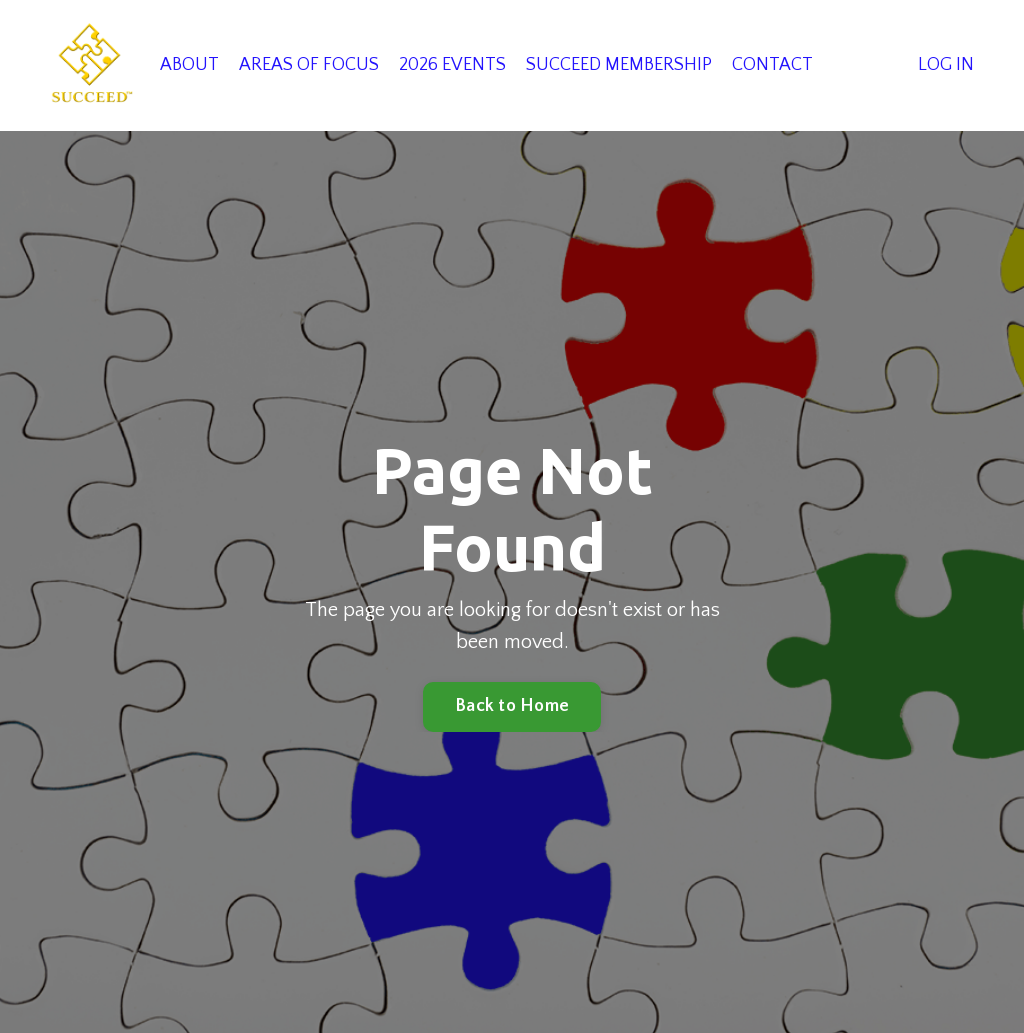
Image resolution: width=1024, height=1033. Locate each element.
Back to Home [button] (512, 706)
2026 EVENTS (452, 65)
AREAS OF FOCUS (309, 65)
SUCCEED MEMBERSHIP (619, 65)
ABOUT (189, 65)
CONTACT (772, 65)
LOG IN (946, 65)
